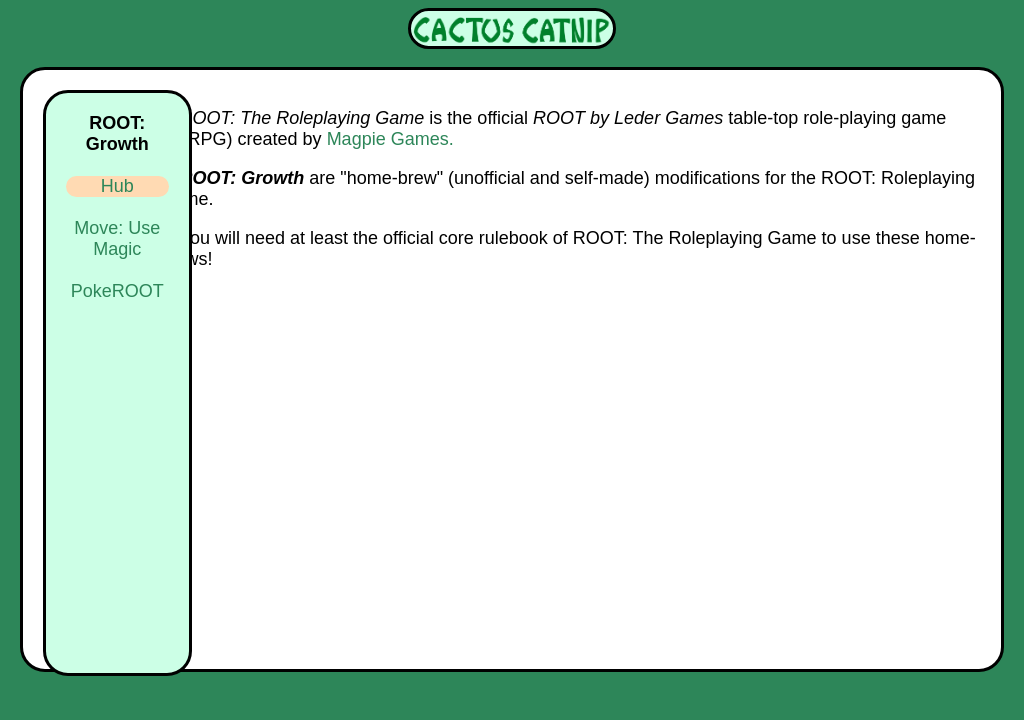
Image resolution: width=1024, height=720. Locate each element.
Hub (117, 186)
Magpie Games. (390, 139)
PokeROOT (117, 291)
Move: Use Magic (117, 238)
